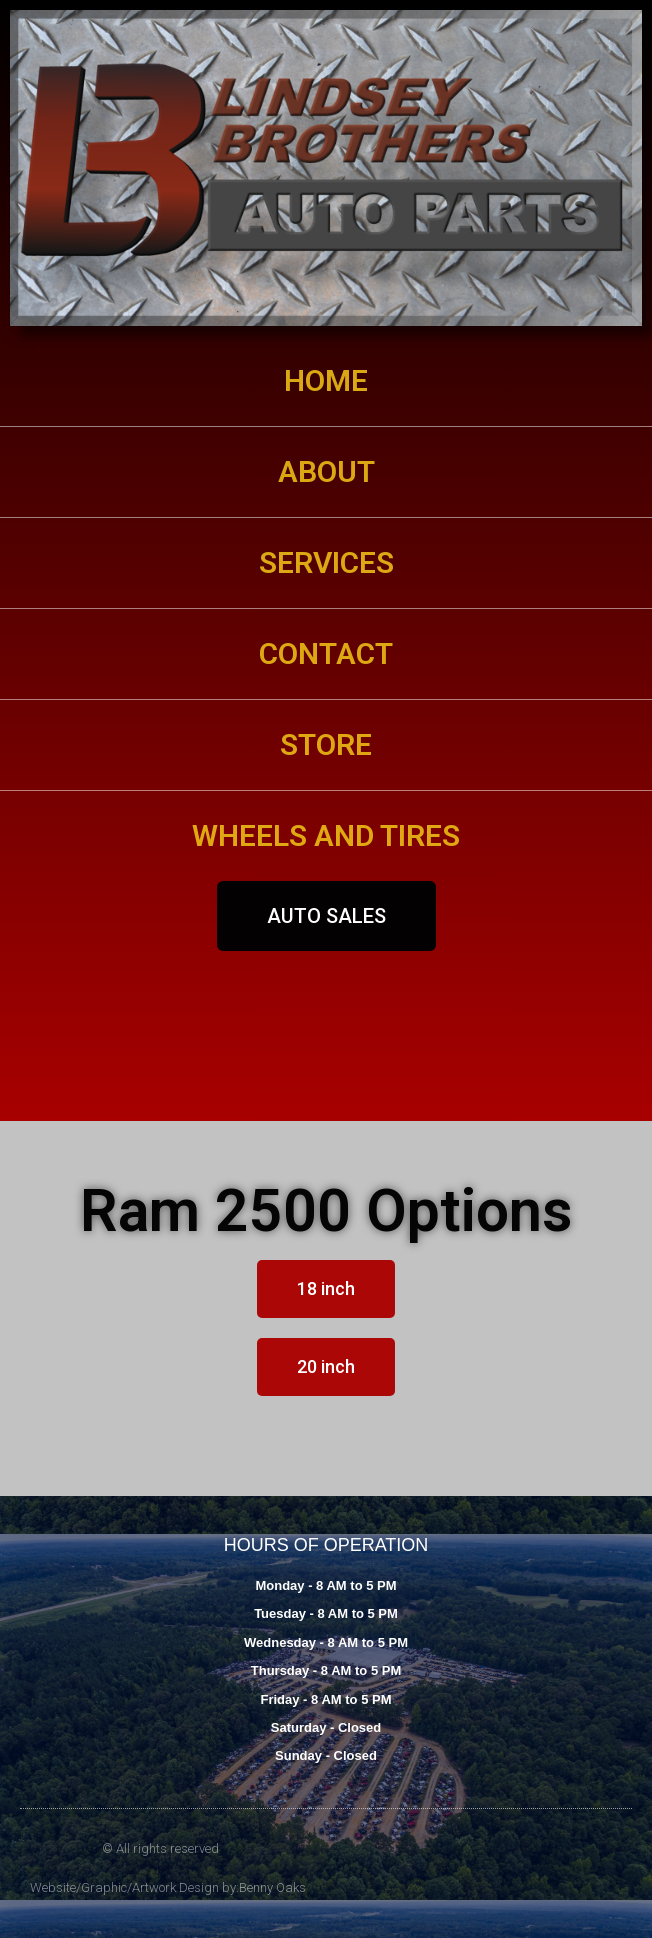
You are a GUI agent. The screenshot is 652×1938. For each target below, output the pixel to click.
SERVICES (326, 562)
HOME (326, 380)
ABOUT (326, 471)
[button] (326, 916)
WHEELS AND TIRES (326, 835)
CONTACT (326, 653)
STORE (326, 744)
